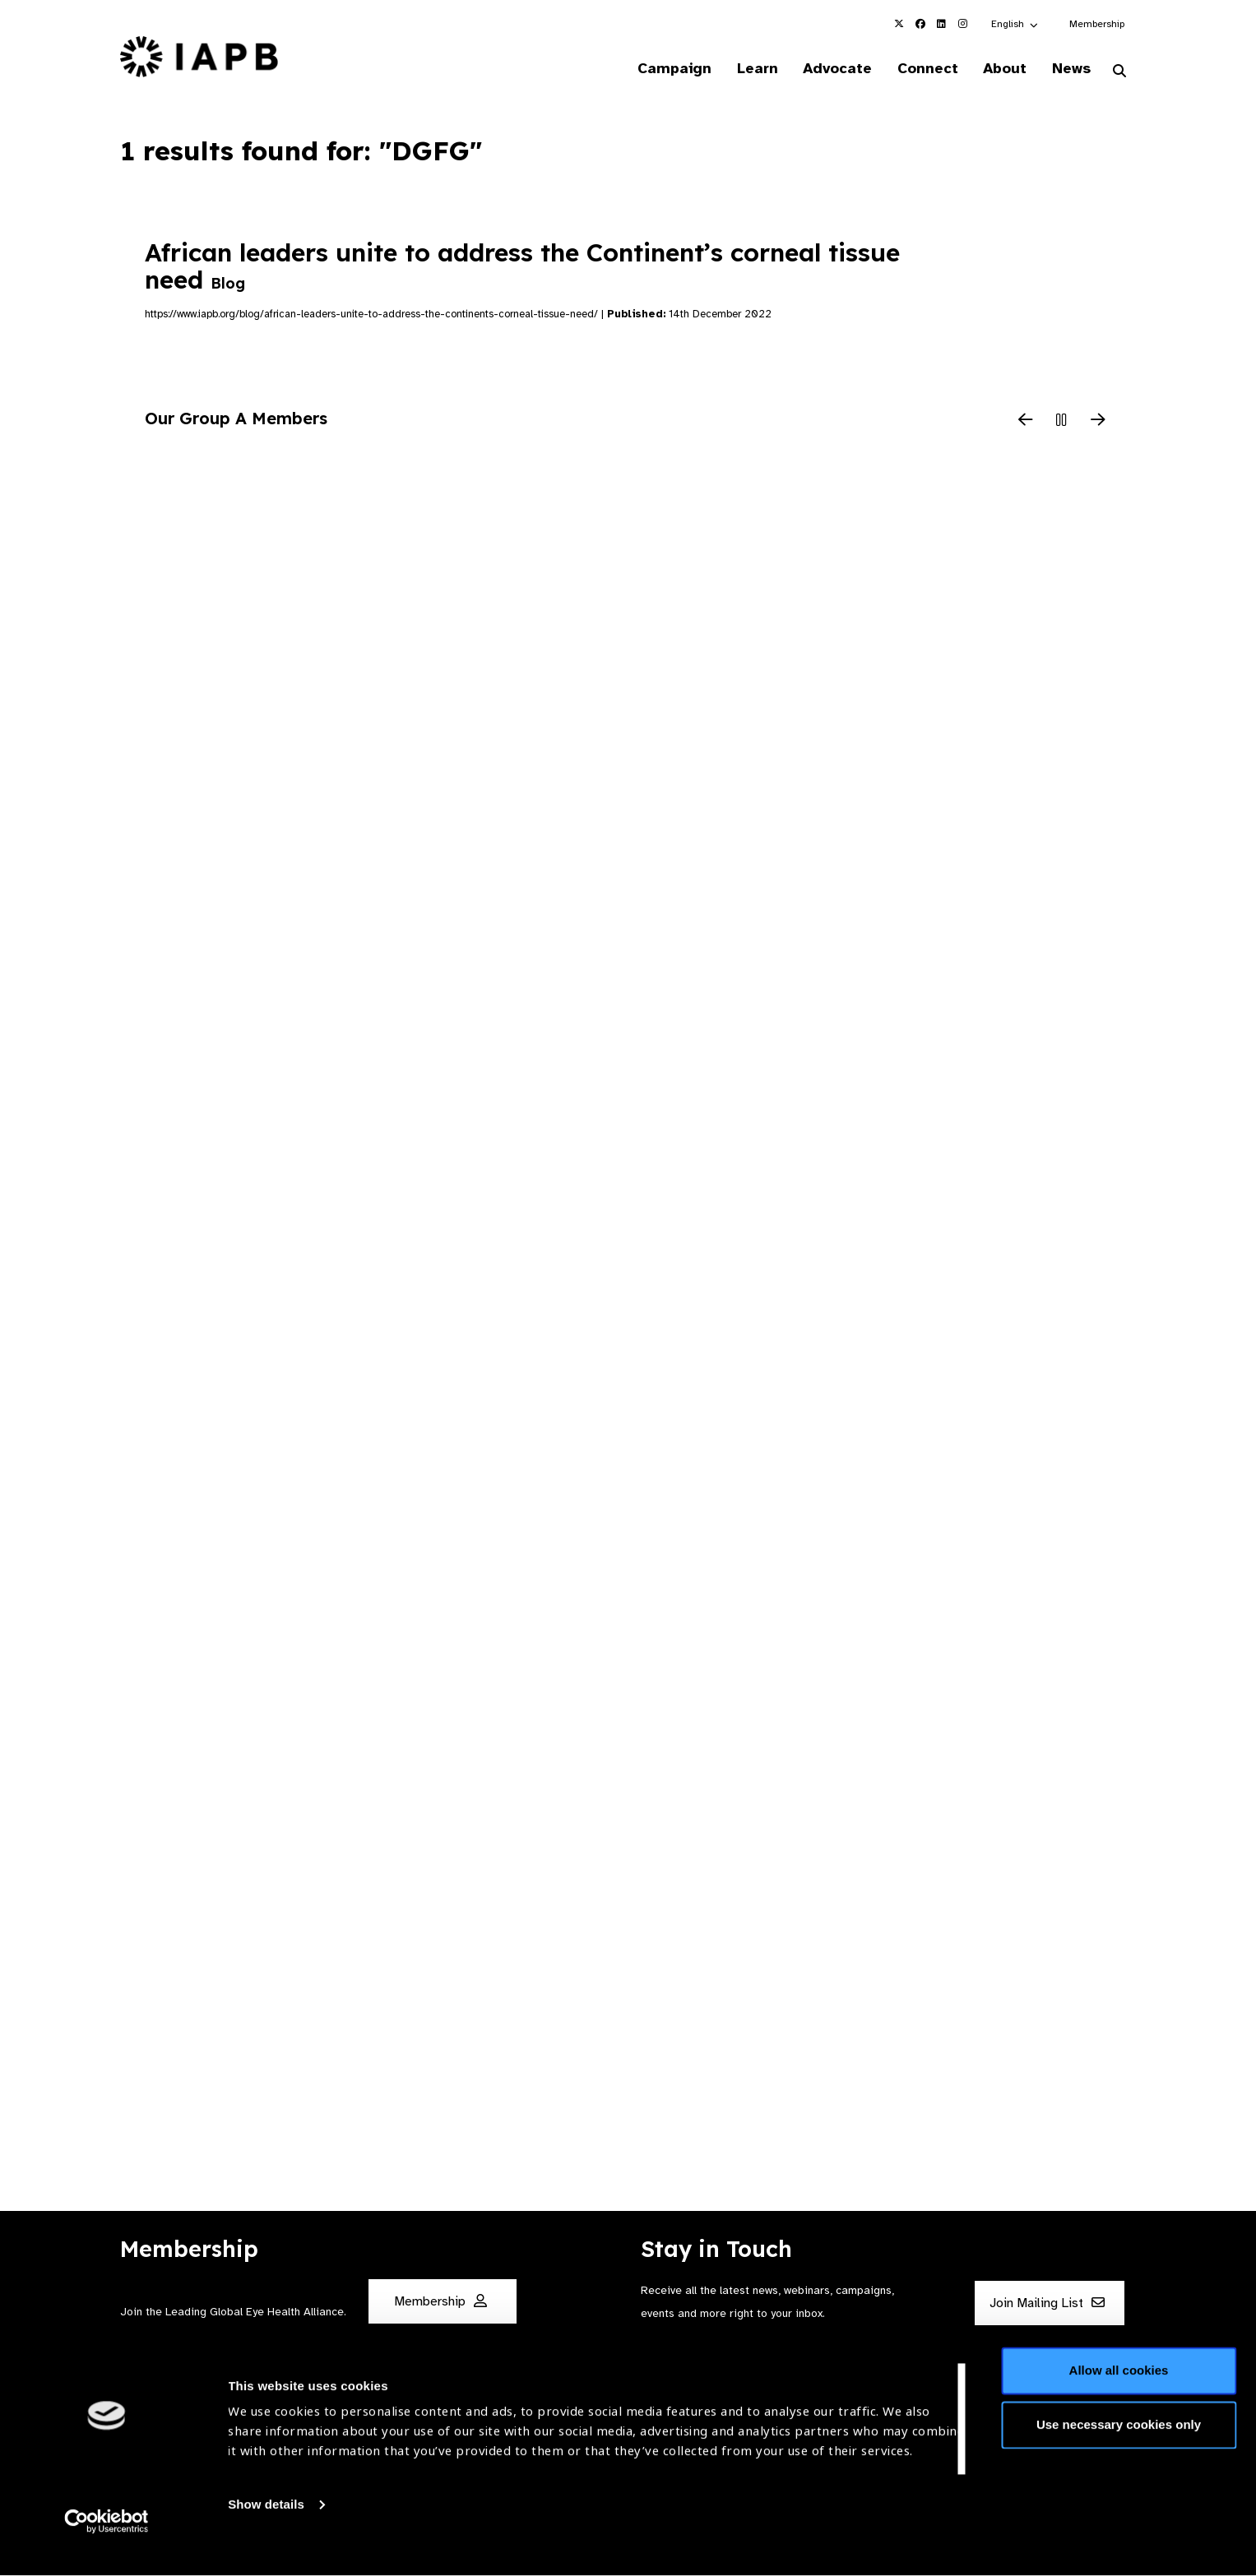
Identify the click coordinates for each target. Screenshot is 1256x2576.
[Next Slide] (1098, 422)
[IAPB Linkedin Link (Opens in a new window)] (941, 23)
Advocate (826, 69)
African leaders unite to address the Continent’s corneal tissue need (522, 267)
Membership (1096, 24)
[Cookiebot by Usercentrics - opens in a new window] (106, 2544)
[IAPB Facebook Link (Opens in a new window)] (920, 23)
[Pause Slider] (1062, 422)
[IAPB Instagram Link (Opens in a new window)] (963, 23)
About (1000, 69)
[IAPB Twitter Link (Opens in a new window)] (899, 23)
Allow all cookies (1119, 2393)
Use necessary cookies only (1118, 2446)
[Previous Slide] (1025, 422)
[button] (1015, 23)
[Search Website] (1119, 72)
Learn (743, 69)
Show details (266, 2527)
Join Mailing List (1047, 2304)
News (1069, 69)
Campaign (658, 69)
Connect (919, 69)
